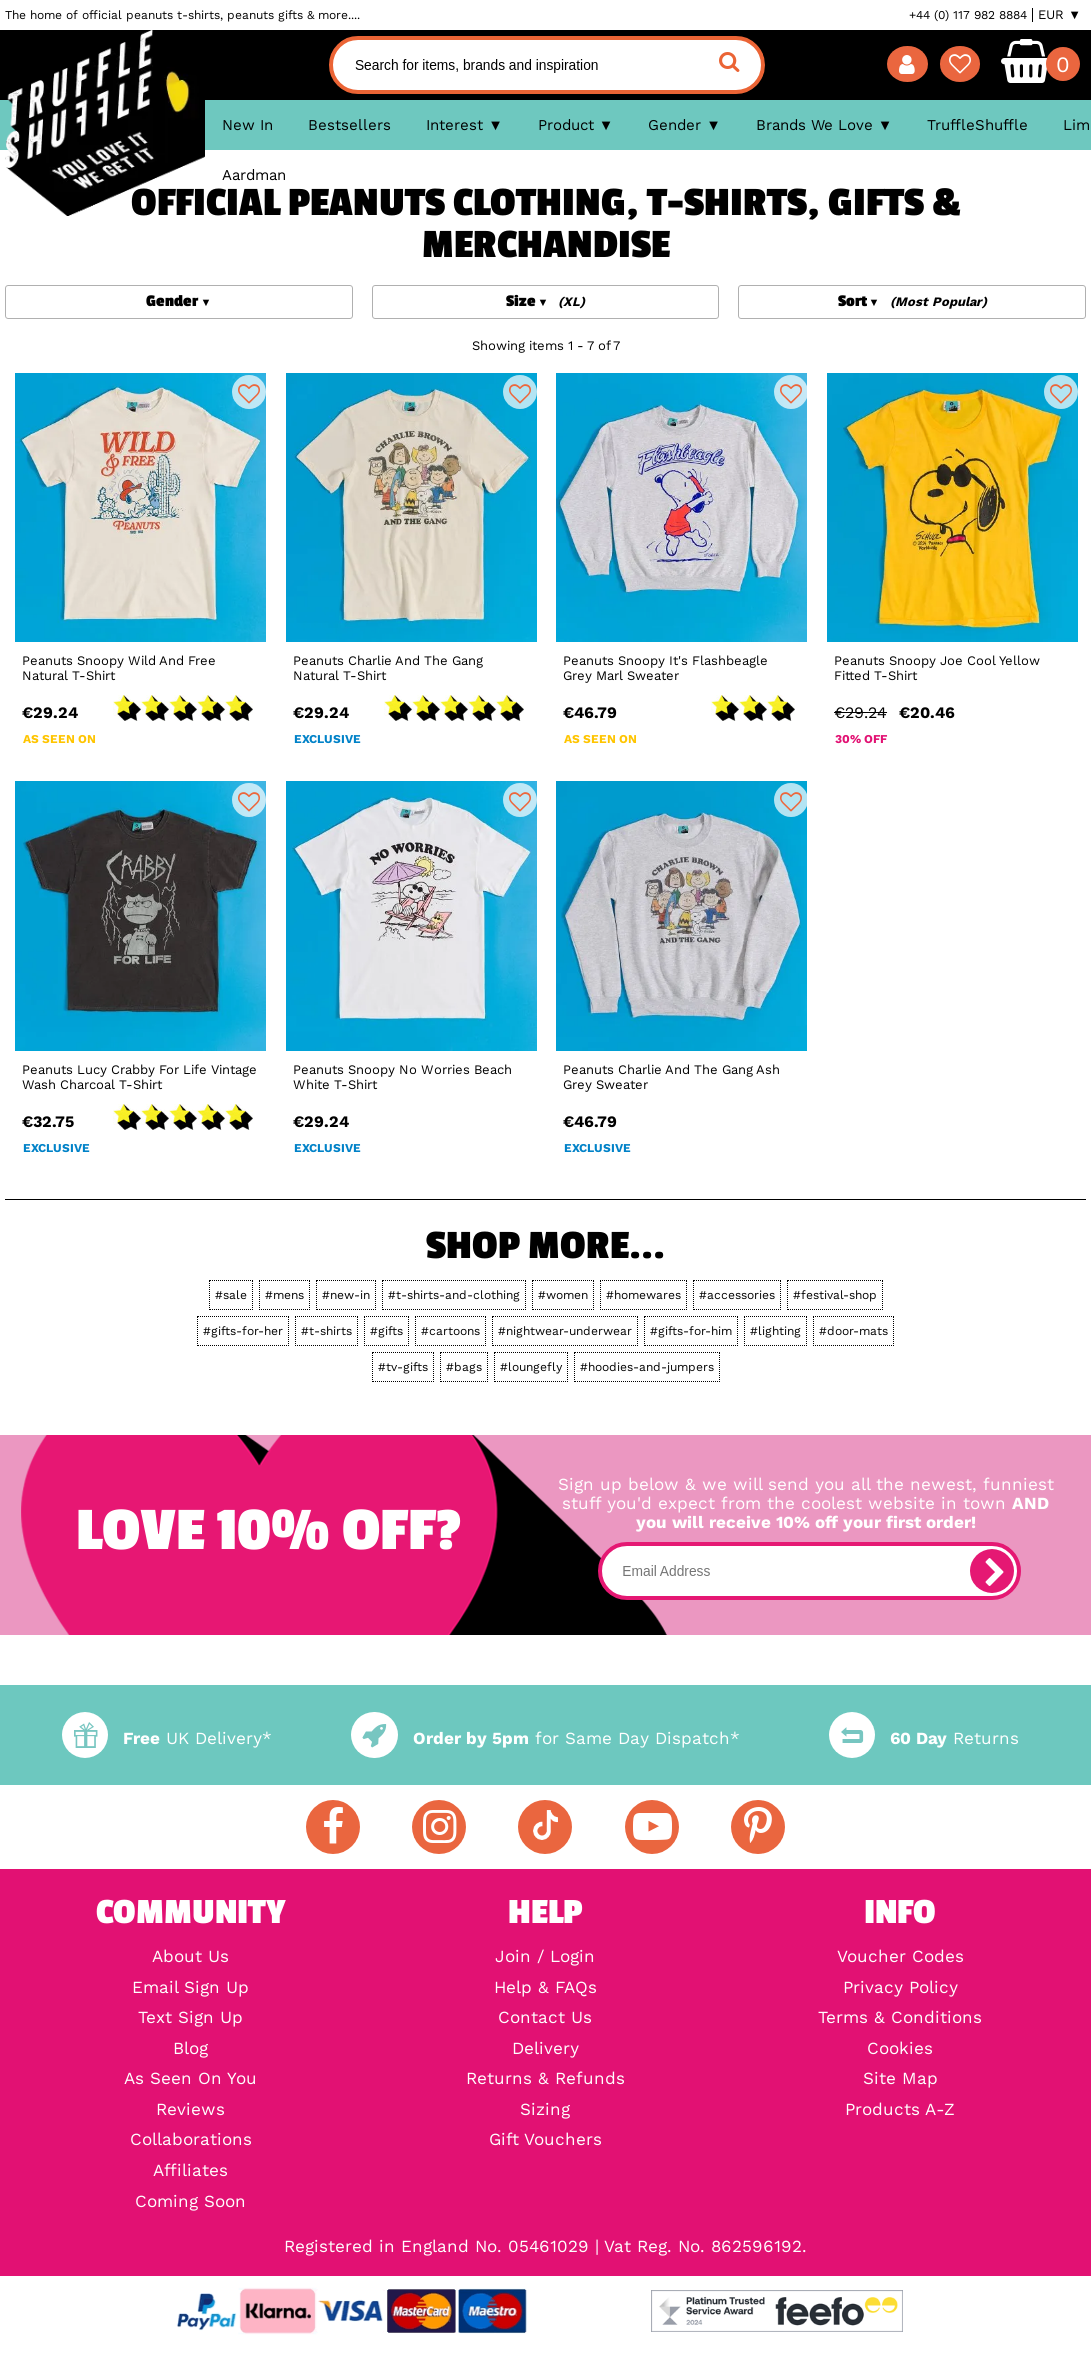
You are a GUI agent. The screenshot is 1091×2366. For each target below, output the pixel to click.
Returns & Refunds (545, 2079)
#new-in (346, 1295)
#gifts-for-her (243, 1331)
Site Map (900, 2079)
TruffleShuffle (977, 125)
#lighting (775, 1331)
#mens (284, 1295)
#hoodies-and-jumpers (647, 1367)
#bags (464, 1367)
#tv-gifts (403, 1367)
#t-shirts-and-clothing (454, 1295)
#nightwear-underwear (565, 1331)
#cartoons (450, 1331)
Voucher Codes (900, 1957)
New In (247, 125)
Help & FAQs (545, 1988)
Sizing (545, 2110)
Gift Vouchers (545, 2140)
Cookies (900, 2049)
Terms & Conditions (900, 2018)
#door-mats (853, 1331)
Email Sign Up (190, 1988)
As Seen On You (190, 2079)
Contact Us (545, 2018)
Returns (924, 1738)
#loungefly (531, 1367)
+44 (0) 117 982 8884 (968, 15)
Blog (190, 2049)
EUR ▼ (1059, 15)
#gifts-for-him (691, 1331)
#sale (231, 1295)
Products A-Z (900, 2110)
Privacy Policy (900, 1988)
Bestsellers (349, 125)
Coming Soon (190, 2202)
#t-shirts (326, 1331)
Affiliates (190, 2171)
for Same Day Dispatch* (545, 1738)
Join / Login (545, 1957)
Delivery (545, 2049)
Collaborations (191, 2140)
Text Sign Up (190, 2018)
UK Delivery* (167, 1738)
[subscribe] (992, 1571)
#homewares (643, 1295)
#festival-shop (835, 1295)
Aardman (254, 175)
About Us (190, 1957)
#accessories (737, 1295)
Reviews (190, 2110)
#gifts (386, 1331)
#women (563, 1295)
